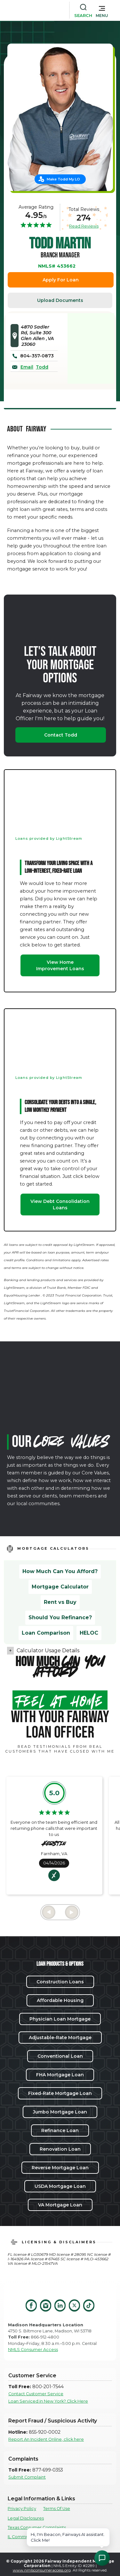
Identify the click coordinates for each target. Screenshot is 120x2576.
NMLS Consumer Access (33, 2349)
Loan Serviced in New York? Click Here (48, 2401)
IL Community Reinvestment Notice (44, 2536)
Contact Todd (60, 735)
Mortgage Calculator (60, 1587)
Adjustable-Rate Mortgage (60, 2037)
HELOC (89, 1633)
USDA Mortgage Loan (60, 2186)
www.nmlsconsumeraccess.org (42, 2570)
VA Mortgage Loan (60, 2205)
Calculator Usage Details (48, 1650)
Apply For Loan (61, 280)
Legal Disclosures (26, 2518)
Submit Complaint (27, 2477)
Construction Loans (60, 1982)
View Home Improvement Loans (60, 965)
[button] (101, 10)
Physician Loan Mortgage (60, 2019)
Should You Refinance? (60, 1617)
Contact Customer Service (35, 2393)
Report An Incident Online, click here (46, 2439)
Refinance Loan (60, 2130)
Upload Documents (60, 300)
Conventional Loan (60, 2056)
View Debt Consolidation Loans (60, 1204)
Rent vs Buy (60, 1602)
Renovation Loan (60, 2149)
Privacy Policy (22, 2508)
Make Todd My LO (63, 179)
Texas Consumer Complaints (37, 2527)
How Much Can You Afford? (60, 1571)
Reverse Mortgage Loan (60, 2168)
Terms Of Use (56, 2508)
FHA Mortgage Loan (60, 2075)
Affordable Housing (60, 2000)
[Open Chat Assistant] (102, 2558)
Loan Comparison (46, 1633)
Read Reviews (84, 226)
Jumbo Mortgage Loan (60, 2112)
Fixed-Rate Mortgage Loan (60, 2093)
